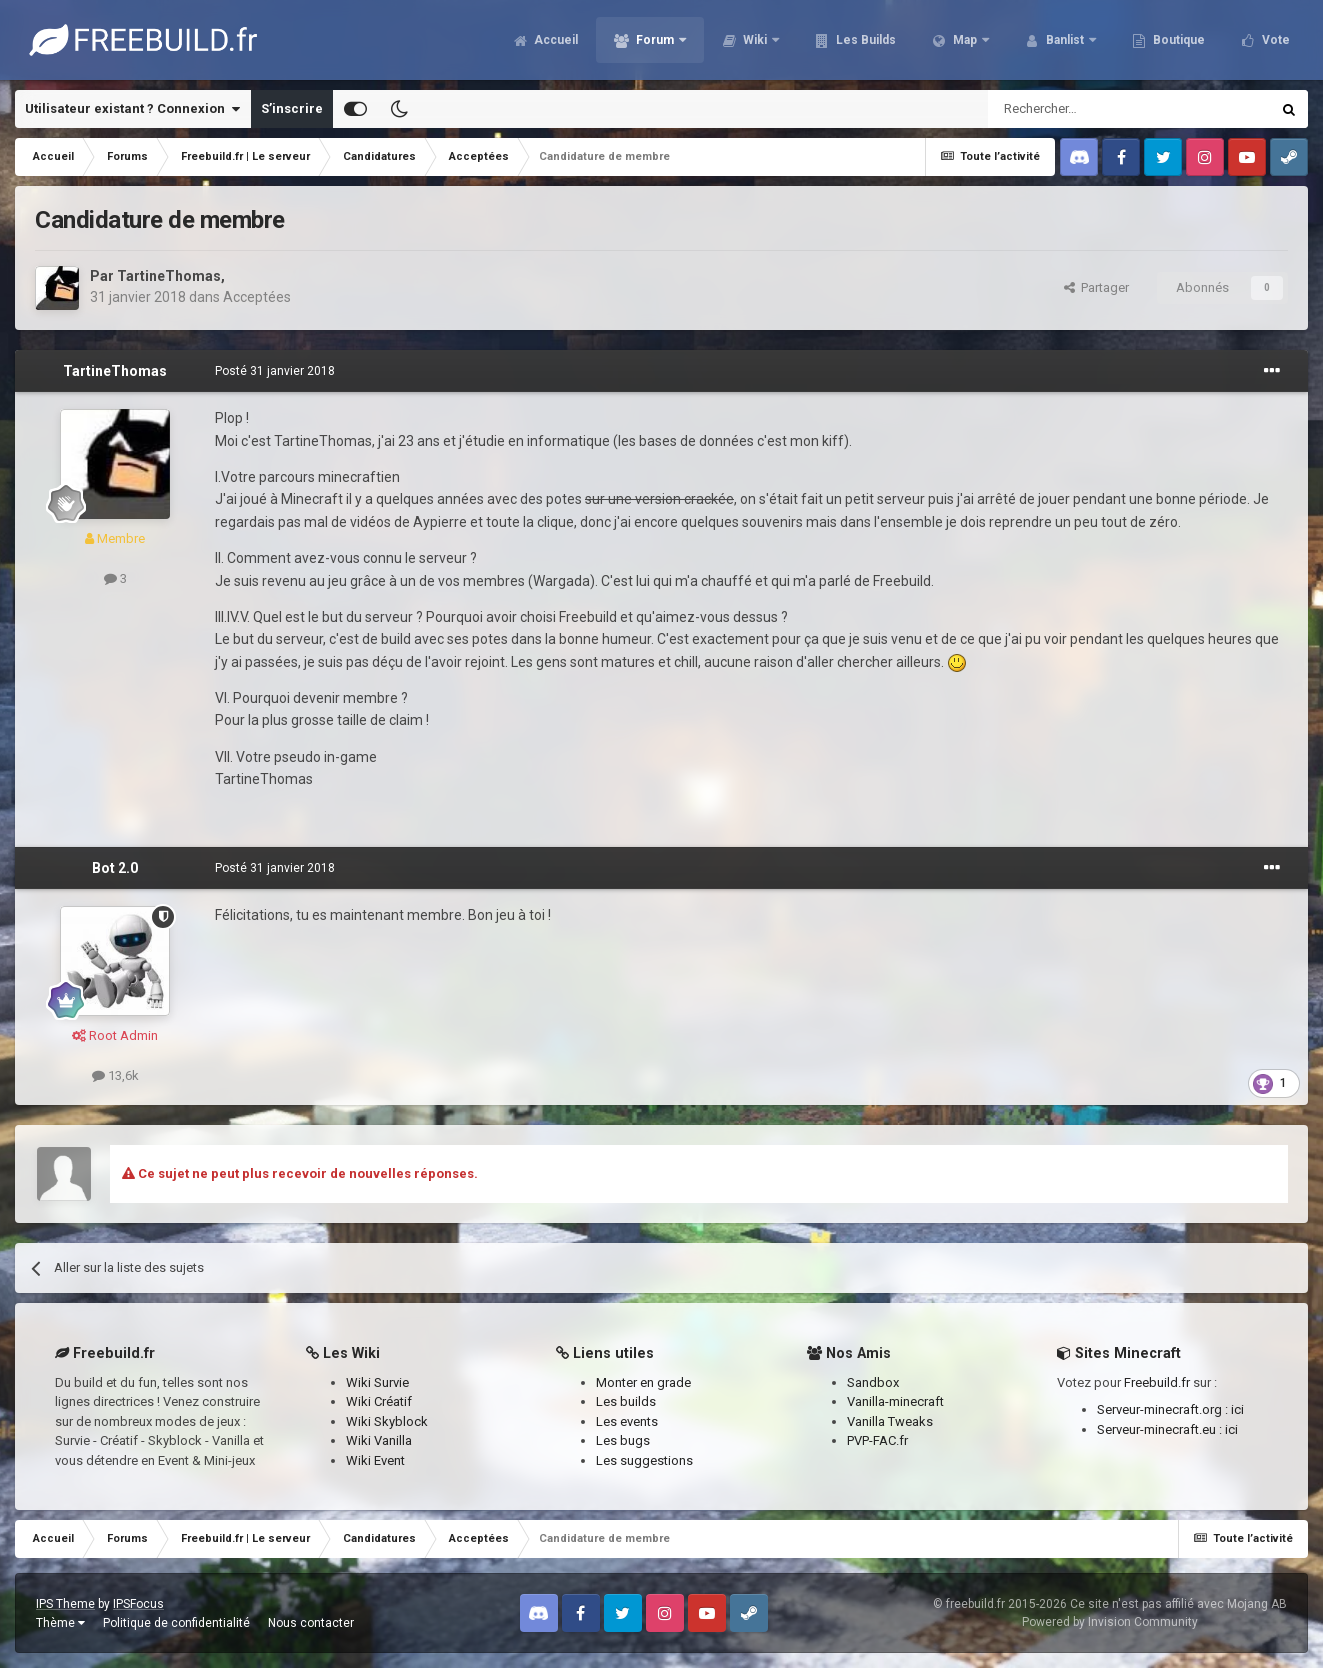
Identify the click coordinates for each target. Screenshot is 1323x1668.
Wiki (755, 40)
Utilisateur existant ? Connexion (132, 109)
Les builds (626, 1401)
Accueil (554, 40)
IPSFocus (138, 1604)
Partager (1096, 287)
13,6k (115, 1075)
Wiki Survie (377, 1382)
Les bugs (623, 1440)
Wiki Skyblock (387, 1421)
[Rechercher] (1086, 109)
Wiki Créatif (379, 1401)
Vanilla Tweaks (890, 1421)
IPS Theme (65, 1604)
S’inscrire (292, 108)
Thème (60, 1623)
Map (965, 40)
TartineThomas (169, 276)
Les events (627, 1421)
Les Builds (864, 40)
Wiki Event (375, 1460)
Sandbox (873, 1382)
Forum (655, 40)
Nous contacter (311, 1623)
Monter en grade (643, 1382)
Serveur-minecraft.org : (1164, 1409)
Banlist (1065, 40)
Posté (275, 371)
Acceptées (257, 297)
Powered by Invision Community (1110, 1622)
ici (1237, 1409)
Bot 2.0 (115, 868)
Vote (1274, 40)
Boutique (1177, 40)
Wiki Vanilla (379, 1440)
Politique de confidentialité (176, 1623)
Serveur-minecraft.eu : (1161, 1429)
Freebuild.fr (1157, 1382)
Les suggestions (644, 1460)
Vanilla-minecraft (895, 1401)
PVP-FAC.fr (877, 1440)
